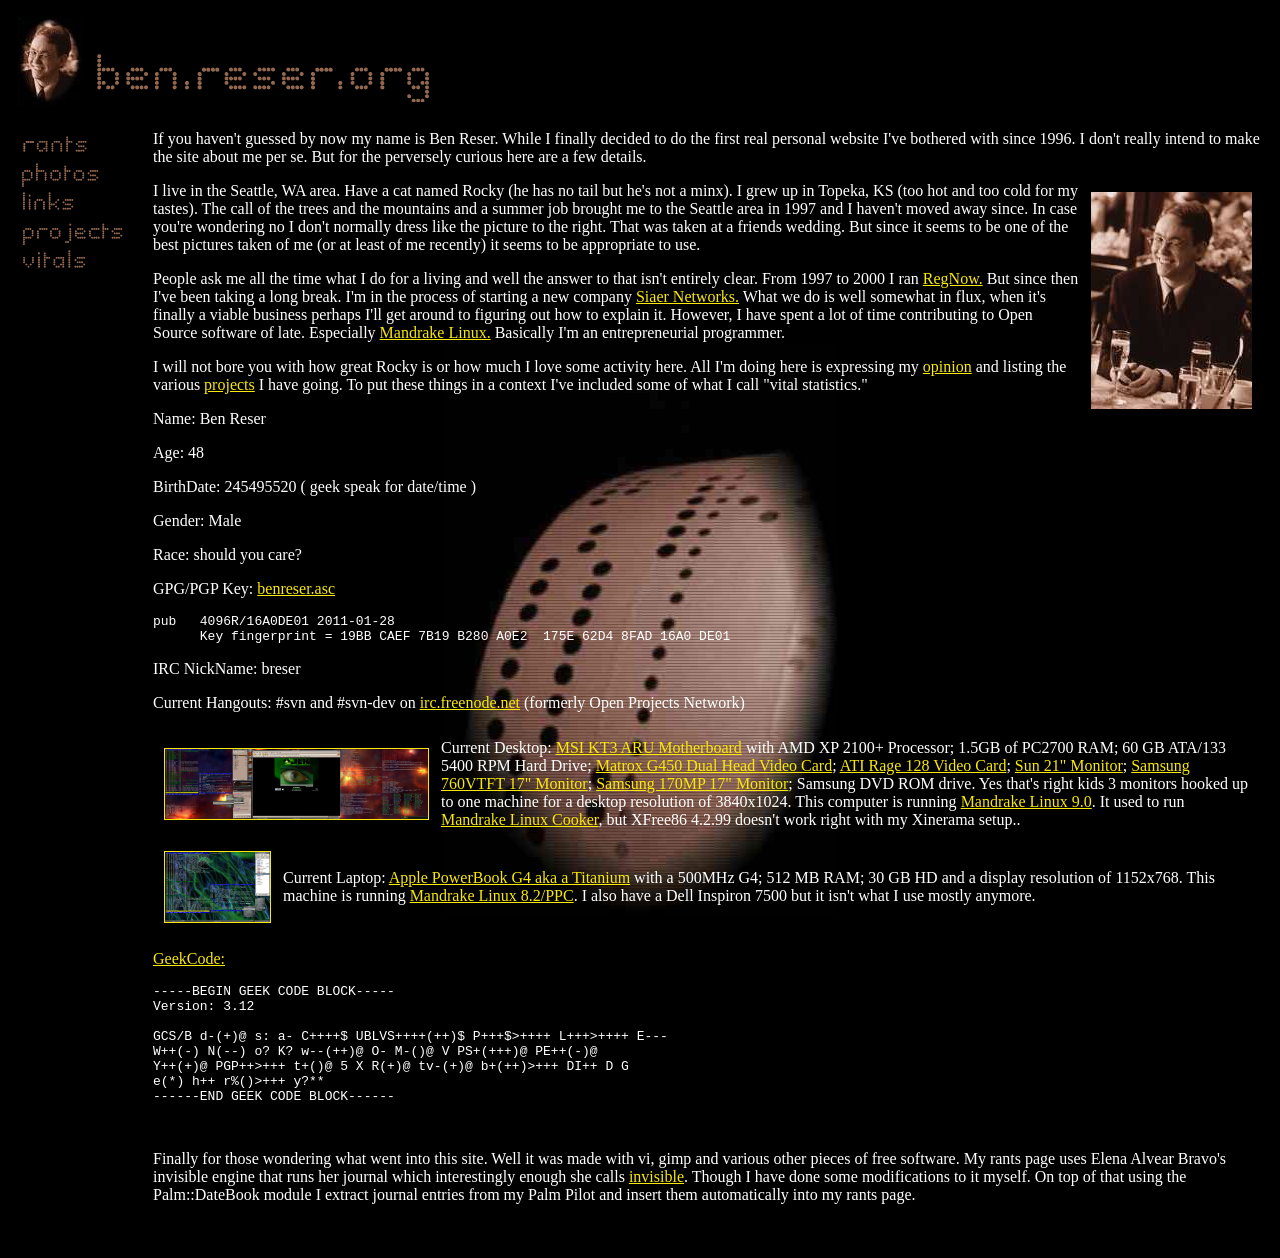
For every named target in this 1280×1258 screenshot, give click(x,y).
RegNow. (953, 278)
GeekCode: (189, 964)
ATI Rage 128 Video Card (923, 771)
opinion (947, 366)
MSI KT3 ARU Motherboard (649, 753)
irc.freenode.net (470, 708)
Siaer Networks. (687, 296)
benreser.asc (296, 588)
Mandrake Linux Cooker (520, 825)
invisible (656, 1212)
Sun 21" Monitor (1069, 771)
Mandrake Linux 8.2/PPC (492, 901)
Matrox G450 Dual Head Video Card (714, 771)
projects (229, 384)
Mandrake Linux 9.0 (1026, 807)
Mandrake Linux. (435, 332)
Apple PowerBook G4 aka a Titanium (509, 883)
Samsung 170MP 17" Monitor (692, 789)
